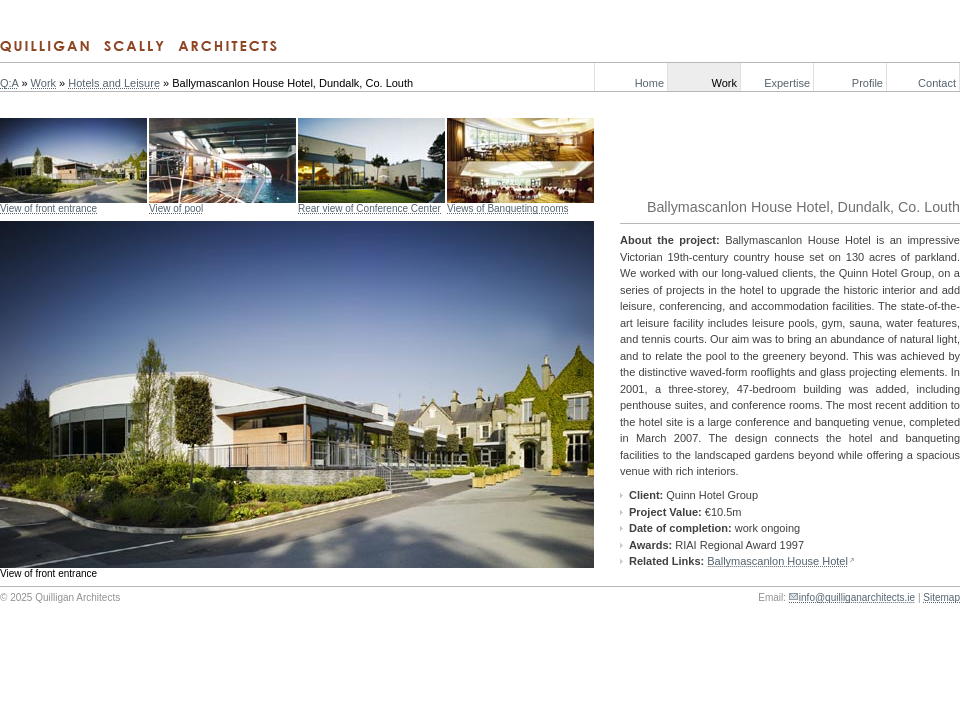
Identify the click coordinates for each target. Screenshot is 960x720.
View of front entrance (48, 208)
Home (649, 83)
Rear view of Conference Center (369, 208)
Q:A (9, 83)
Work (724, 83)
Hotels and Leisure (114, 83)
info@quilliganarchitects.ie (857, 597)
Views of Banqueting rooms (508, 208)
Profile (867, 83)
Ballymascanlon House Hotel (777, 561)
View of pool (176, 208)
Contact (937, 83)
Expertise (787, 83)
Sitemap (941, 597)
